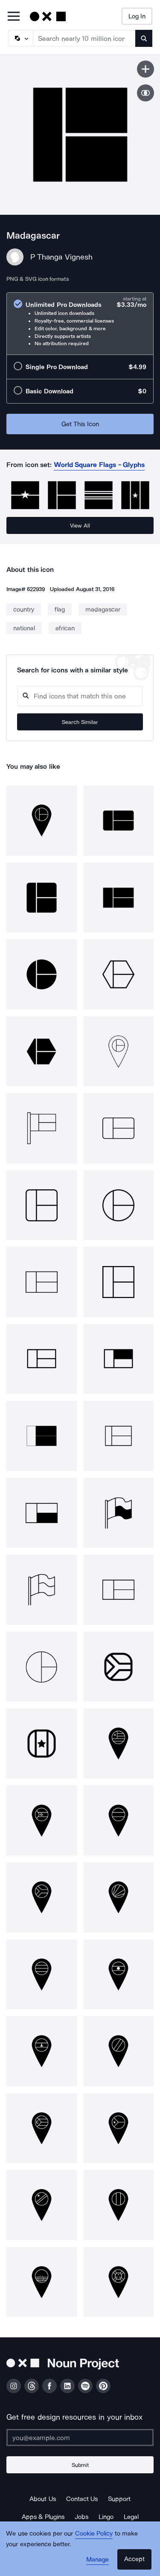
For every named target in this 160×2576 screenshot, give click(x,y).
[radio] (80, 324)
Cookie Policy (94, 2533)
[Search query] (80, 696)
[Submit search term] (143, 38)
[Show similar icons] (145, 92)
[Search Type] (20, 38)
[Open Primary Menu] (14, 17)
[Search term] (84, 38)
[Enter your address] (80, 2437)
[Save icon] (145, 69)
